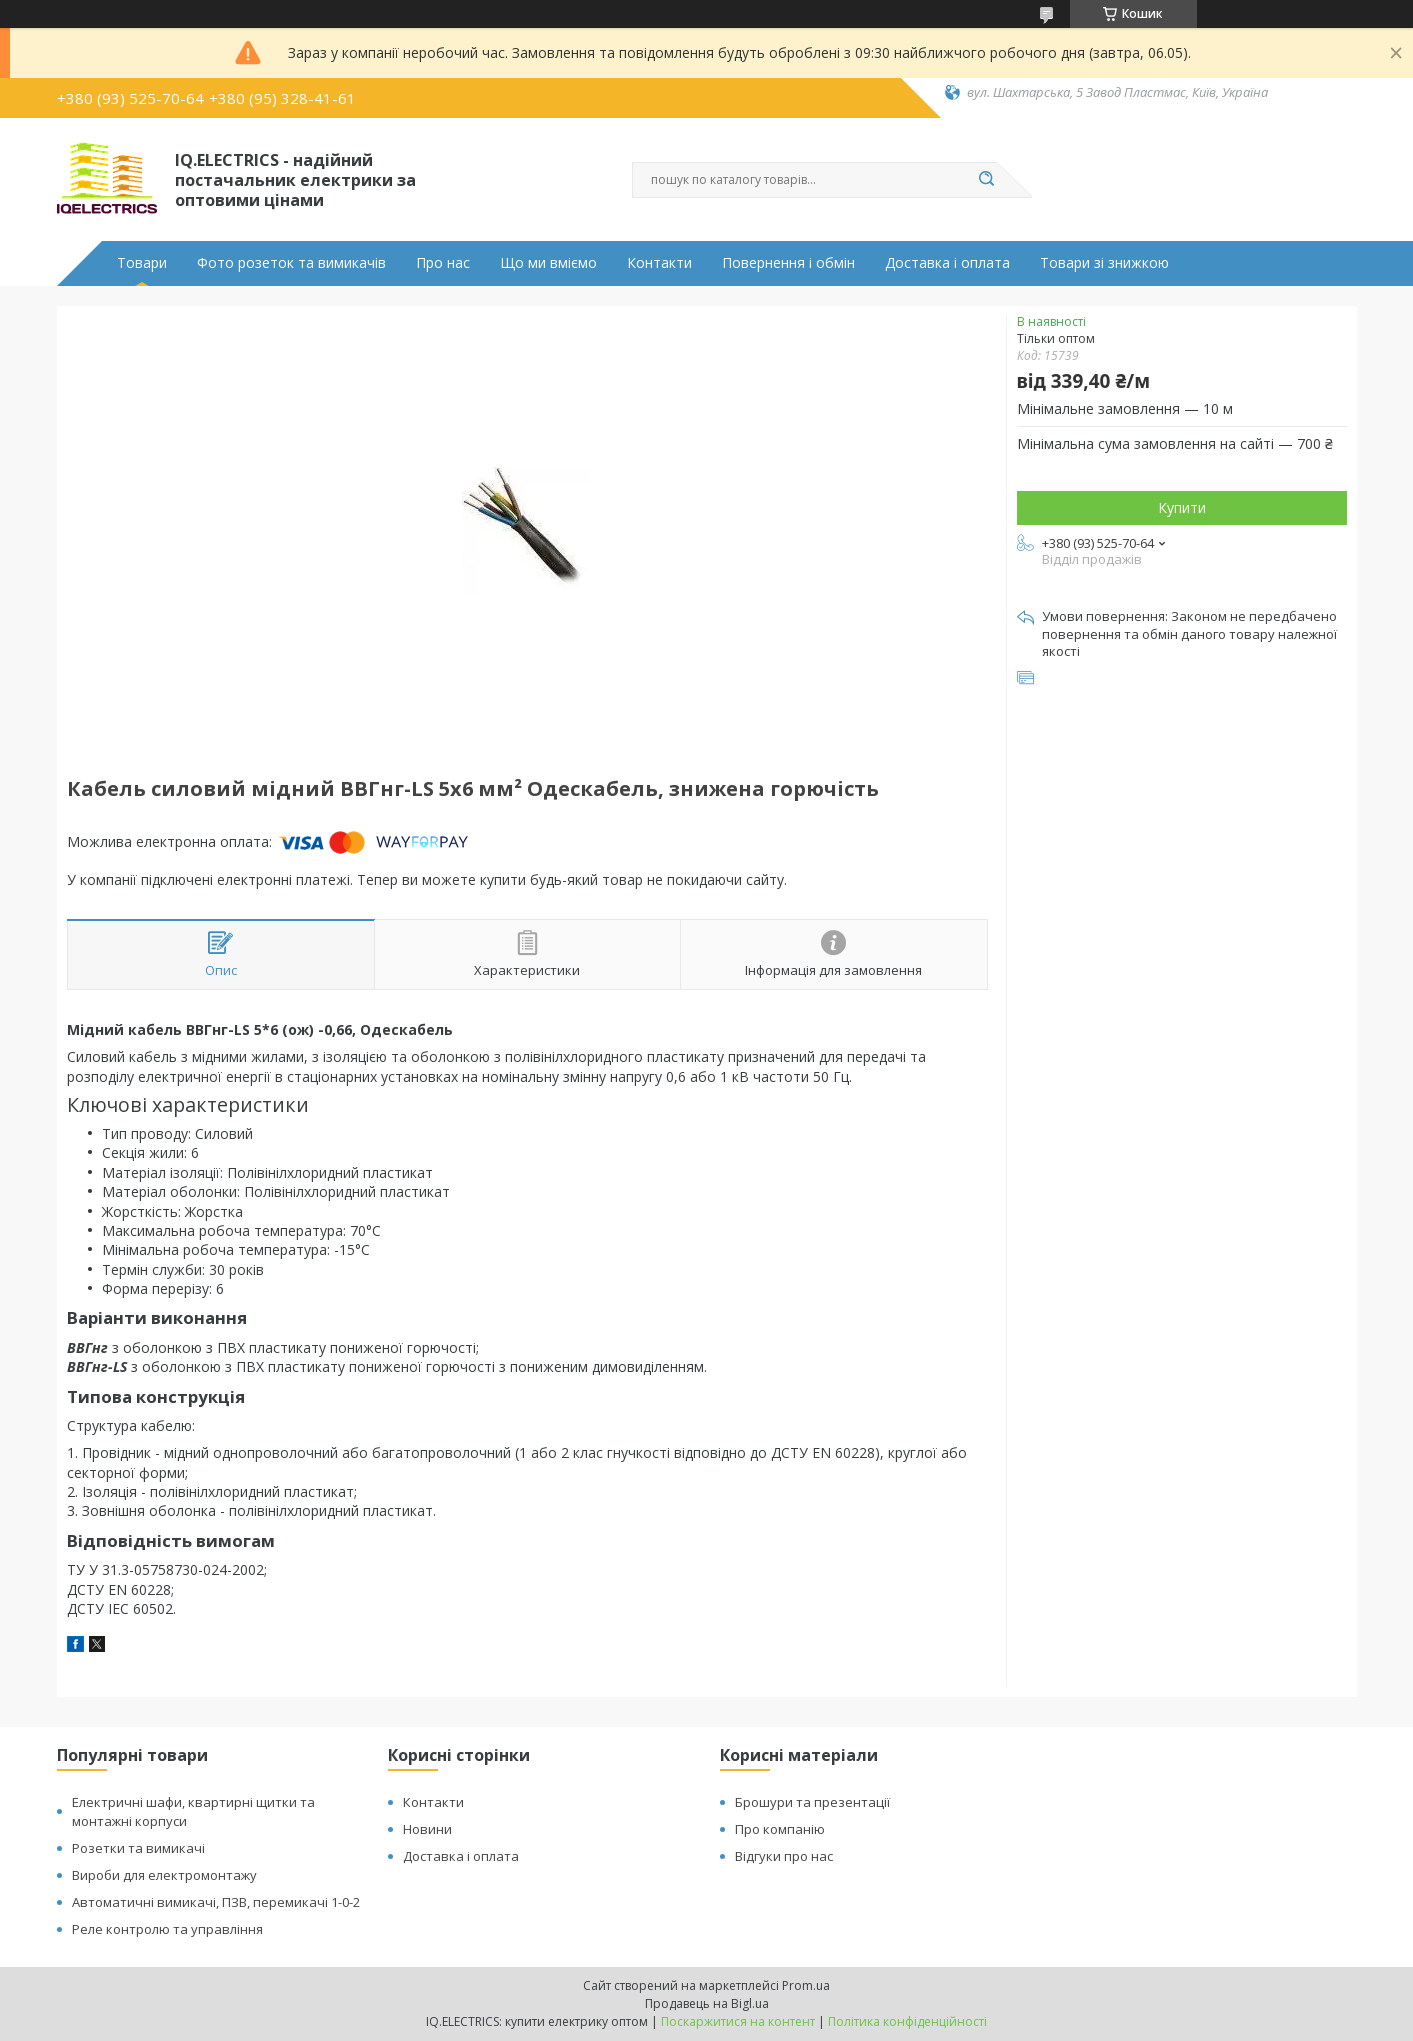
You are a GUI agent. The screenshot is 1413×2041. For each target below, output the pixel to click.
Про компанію (780, 1829)
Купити (1182, 507)
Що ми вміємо (548, 263)
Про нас (443, 263)
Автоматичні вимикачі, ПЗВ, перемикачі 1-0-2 (216, 1902)
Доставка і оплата (947, 263)
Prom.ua (806, 1985)
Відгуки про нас (784, 1856)
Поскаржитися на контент (738, 2021)
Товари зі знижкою (1104, 263)
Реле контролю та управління (167, 1929)
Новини (427, 1829)
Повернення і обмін (788, 263)
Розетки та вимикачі (138, 1848)
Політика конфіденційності (907, 2021)
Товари (142, 263)
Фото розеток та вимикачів (291, 263)
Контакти (659, 263)
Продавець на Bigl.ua (707, 2003)
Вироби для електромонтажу (164, 1875)
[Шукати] (987, 180)
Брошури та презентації (812, 1802)
